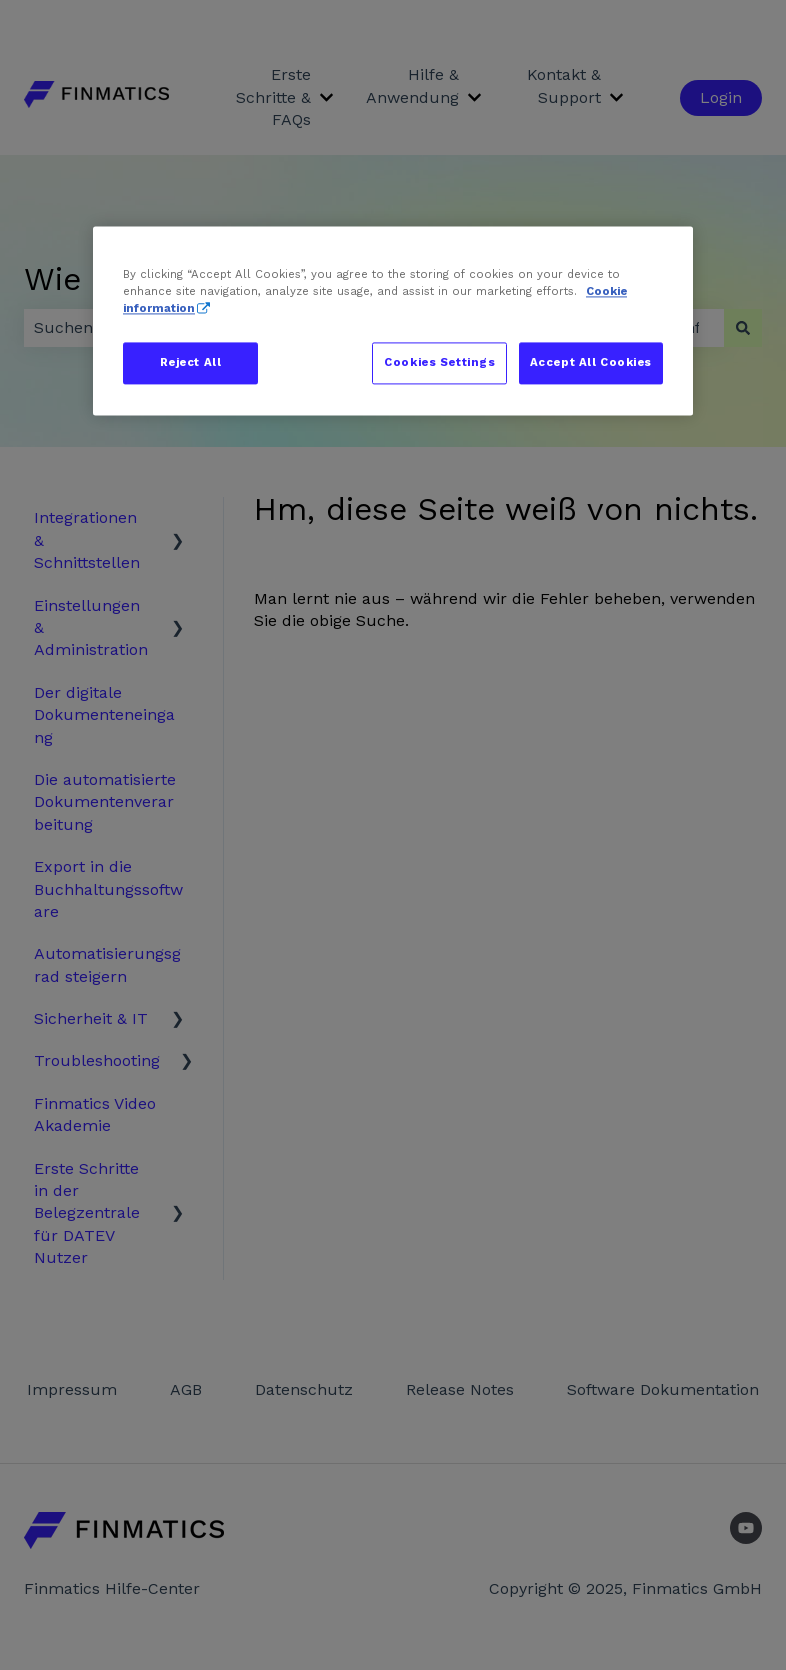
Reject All (191, 362)
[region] (393, 320)
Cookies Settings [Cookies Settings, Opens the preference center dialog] (439, 362)
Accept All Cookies (591, 362)
